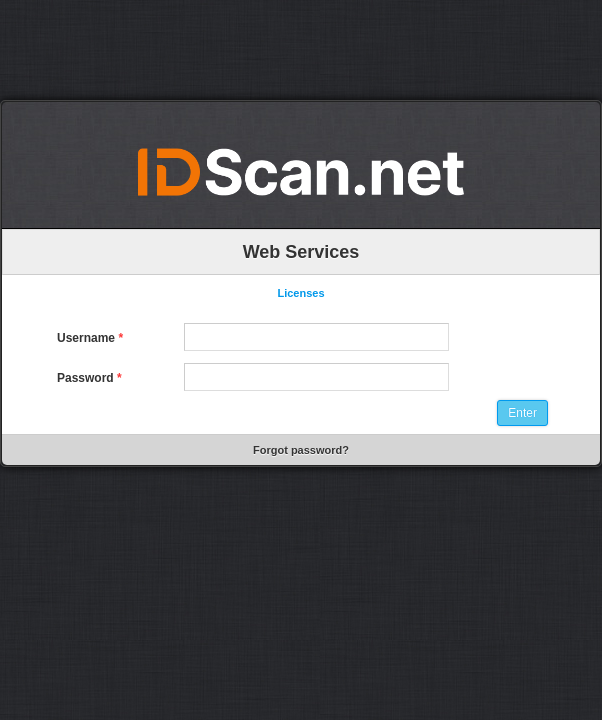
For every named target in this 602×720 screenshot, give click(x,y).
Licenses (300, 293)
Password (89, 378)
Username (90, 338)
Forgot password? (301, 450)
